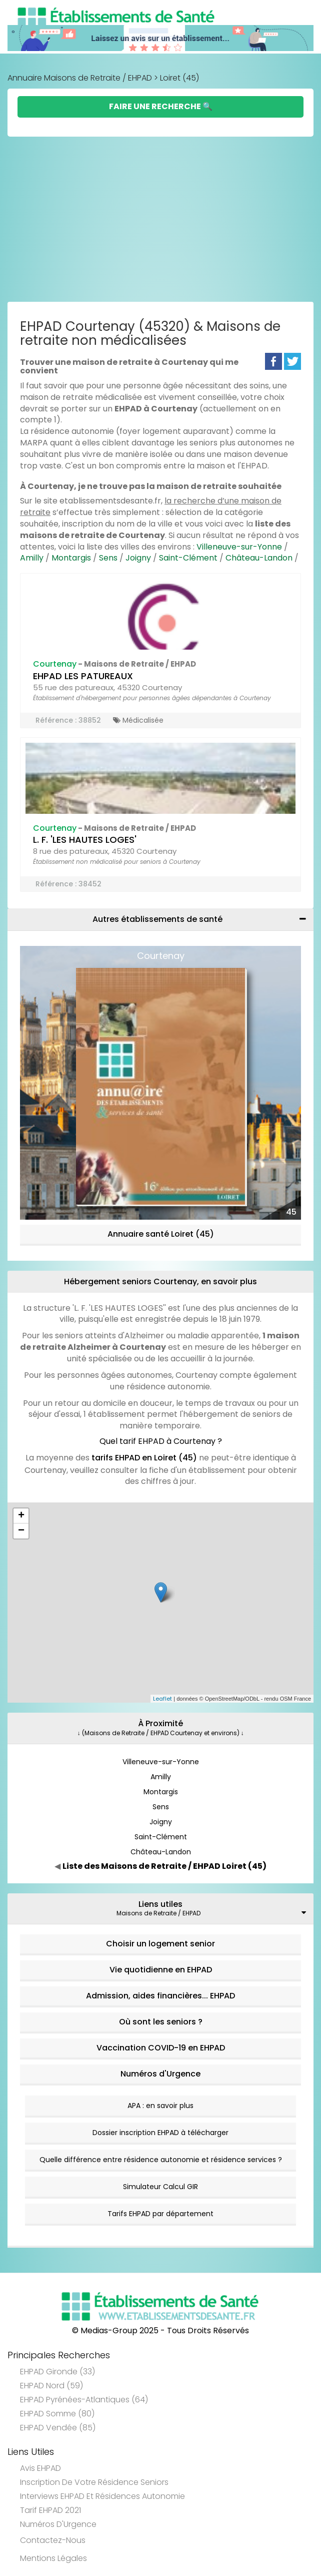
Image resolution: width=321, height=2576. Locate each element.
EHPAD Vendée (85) (58, 2427)
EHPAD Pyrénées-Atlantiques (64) (84, 2399)
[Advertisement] (161, 222)
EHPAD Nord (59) (51, 2385)
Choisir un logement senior (160, 1943)
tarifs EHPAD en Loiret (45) (144, 1457)
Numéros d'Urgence (160, 2074)
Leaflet (162, 1699)
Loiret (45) (179, 78)
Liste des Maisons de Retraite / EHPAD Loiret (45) (164, 1866)
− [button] (21, 1530)
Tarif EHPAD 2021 (50, 2510)
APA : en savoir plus (161, 2106)
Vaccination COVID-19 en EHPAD (160, 2047)
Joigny (138, 558)
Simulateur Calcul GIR (160, 2187)
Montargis (71, 558)
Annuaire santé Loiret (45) (161, 1234)
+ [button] (21, 1515)
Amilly (32, 558)
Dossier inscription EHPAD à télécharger (160, 2133)
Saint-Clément (188, 558)
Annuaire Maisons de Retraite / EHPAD (80, 78)
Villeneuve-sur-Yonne (239, 547)
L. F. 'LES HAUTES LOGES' (84, 839)
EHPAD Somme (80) (57, 2413)
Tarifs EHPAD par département (161, 2214)
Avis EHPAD (40, 2468)
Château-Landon (259, 558)
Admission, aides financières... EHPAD (160, 1995)
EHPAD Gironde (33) (57, 2371)
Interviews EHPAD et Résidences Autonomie (102, 2496)
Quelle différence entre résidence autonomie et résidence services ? (161, 2160)
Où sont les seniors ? (160, 2021)
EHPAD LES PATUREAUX (83, 676)
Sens (108, 558)
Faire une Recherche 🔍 (160, 106)
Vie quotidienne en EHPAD (161, 1969)
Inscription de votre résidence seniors (94, 2482)
